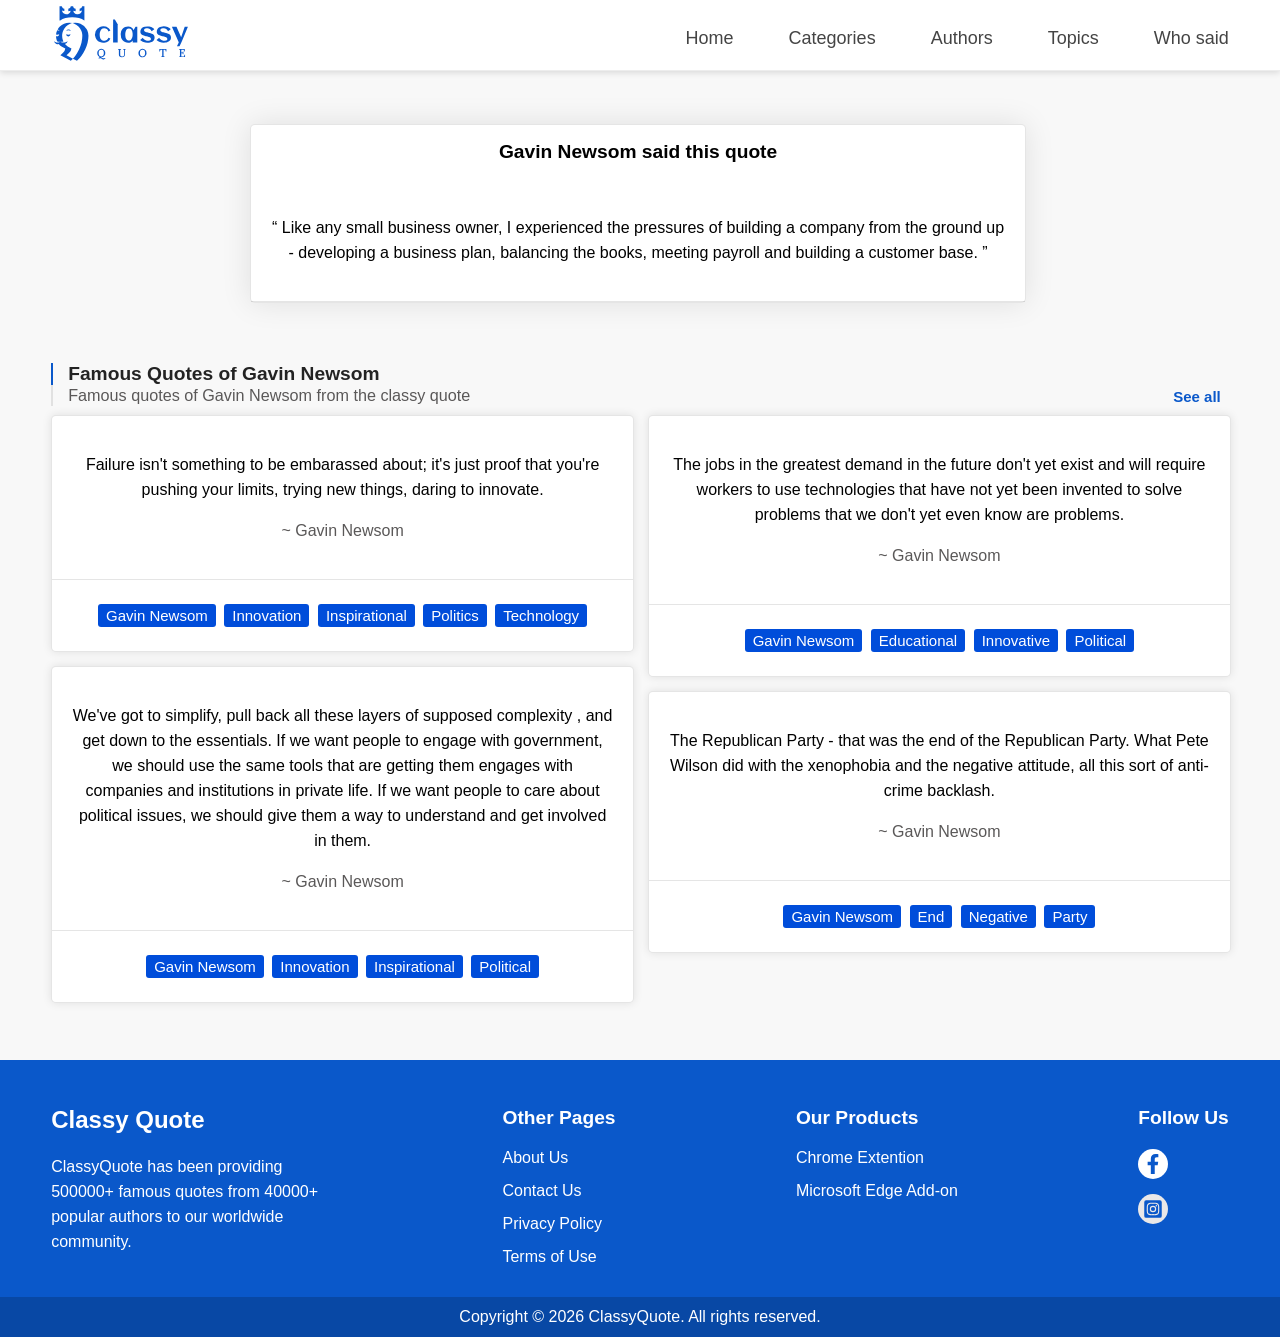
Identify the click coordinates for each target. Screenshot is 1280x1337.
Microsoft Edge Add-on (877, 1190)
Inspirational (366, 615)
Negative (998, 916)
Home (710, 38)
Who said (1191, 38)
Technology (541, 615)
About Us (535, 1157)
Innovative (1016, 640)
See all (1197, 396)
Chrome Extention (860, 1157)
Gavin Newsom (157, 615)
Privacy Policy (552, 1223)
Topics (1073, 38)
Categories (832, 38)
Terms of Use (549, 1256)
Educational (918, 640)
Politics (455, 615)
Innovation (266, 615)
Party (1069, 916)
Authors (962, 38)
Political (505, 966)
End (931, 916)
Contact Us (541, 1190)
